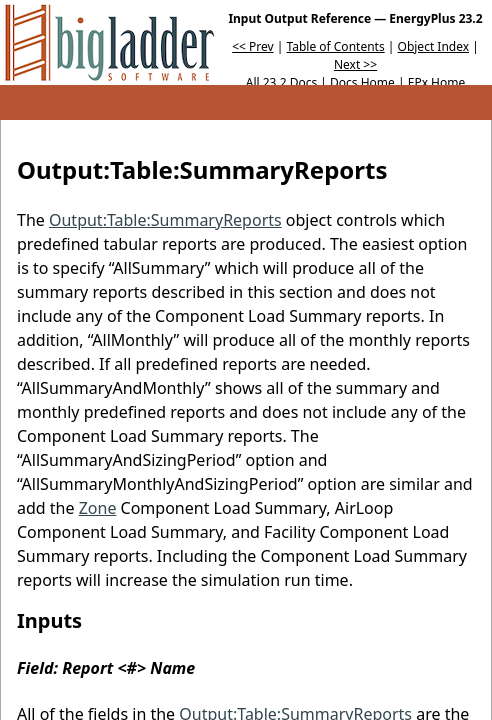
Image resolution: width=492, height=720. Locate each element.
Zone (98, 508)
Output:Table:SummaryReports (165, 220)
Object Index (434, 46)
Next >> (355, 64)
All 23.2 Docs (281, 82)
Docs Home (362, 82)
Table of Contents (335, 46)
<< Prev (252, 46)
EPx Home (437, 82)
